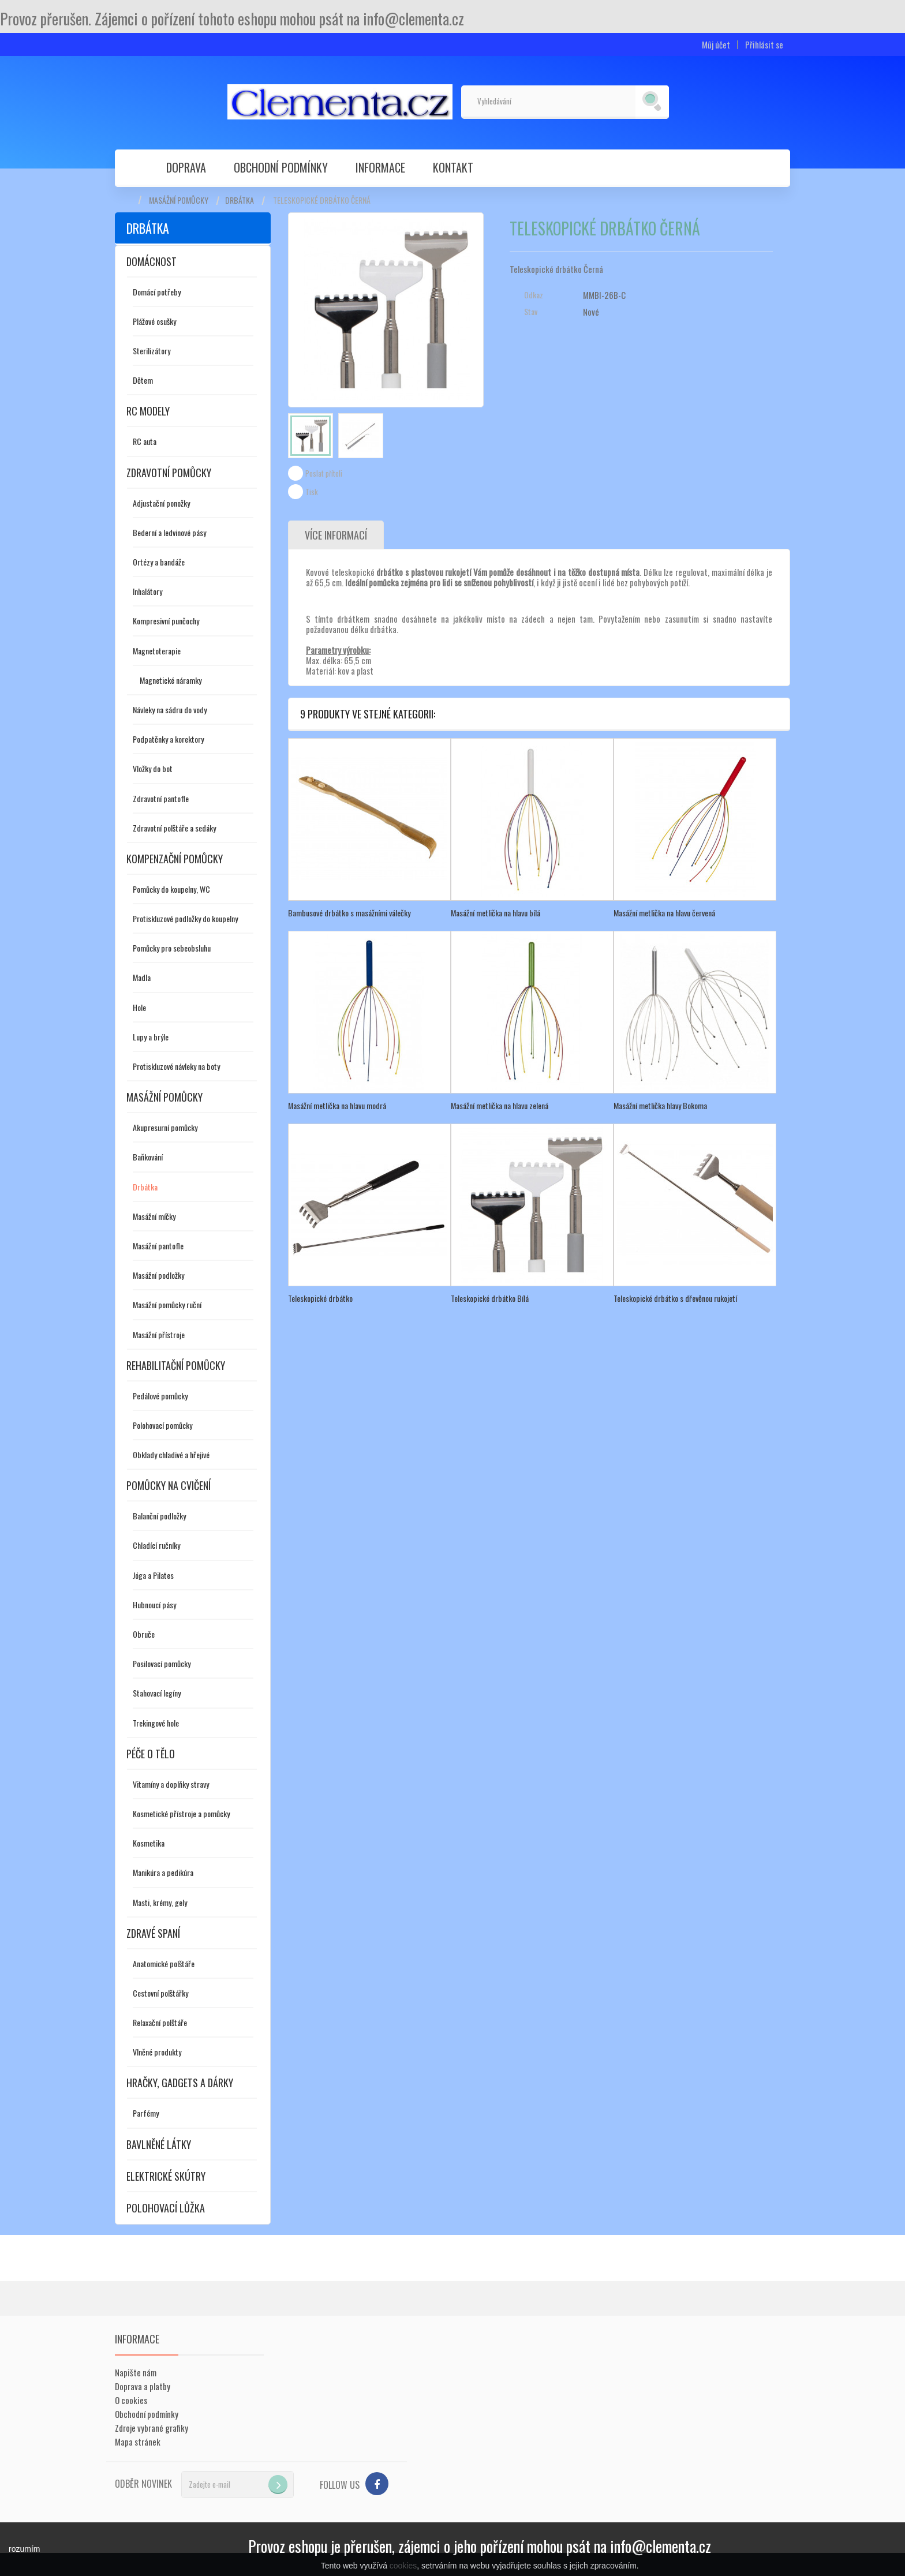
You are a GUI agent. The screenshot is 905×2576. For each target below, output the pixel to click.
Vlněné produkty (157, 2052)
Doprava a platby (142, 2386)
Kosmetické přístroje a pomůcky (181, 1813)
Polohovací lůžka (165, 2207)
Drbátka (239, 200)
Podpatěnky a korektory (168, 739)
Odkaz (533, 295)
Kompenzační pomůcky (174, 858)
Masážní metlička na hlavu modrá (337, 1105)
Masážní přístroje (159, 1334)
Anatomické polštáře (164, 1963)
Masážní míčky (154, 1216)
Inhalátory (147, 591)
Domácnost (151, 261)
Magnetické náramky (170, 680)
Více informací (336, 534)
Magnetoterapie (157, 651)
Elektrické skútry (165, 2176)
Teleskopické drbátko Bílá (490, 1298)
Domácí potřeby (157, 292)
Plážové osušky (154, 321)
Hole (139, 1007)
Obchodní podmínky (281, 167)
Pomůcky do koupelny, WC (171, 889)
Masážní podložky (158, 1275)
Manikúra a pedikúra (163, 1872)
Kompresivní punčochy (166, 621)
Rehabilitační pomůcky (175, 1365)
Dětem (143, 380)
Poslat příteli (323, 473)
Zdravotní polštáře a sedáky (174, 828)
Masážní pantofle (158, 1246)
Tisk (311, 491)
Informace (380, 167)
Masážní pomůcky (178, 200)
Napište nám (135, 2372)
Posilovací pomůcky (161, 1663)
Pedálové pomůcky (160, 1396)
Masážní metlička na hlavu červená (664, 913)
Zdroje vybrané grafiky (151, 2427)
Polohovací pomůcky (162, 1425)
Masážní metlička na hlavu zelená (499, 1105)
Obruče (144, 1634)
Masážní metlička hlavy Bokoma (660, 1105)
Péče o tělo (150, 1753)
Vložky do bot (153, 768)
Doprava (186, 167)
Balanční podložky (159, 1516)
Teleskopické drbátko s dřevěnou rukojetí (675, 1298)
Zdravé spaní (153, 1933)
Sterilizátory (151, 351)
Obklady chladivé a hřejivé (171, 1454)
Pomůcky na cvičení (168, 1485)
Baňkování (148, 1157)
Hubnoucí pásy (154, 1604)
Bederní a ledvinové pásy (169, 532)
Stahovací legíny (157, 1693)
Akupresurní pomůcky (165, 1127)
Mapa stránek (137, 2441)
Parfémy (146, 2113)
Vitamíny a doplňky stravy (171, 1784)
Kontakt (453, 167)
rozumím (24, 2548)
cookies (403, 2565)
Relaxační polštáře (160, 2022)
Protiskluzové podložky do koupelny (185, 918)
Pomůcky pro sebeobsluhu (172, 948)
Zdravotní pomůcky (168, 472)
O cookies (131, 2400)
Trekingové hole (156, 1723)
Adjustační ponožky (161, 503)
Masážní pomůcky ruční (167, 1304)
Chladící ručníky (156, 1545)
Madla (142, 977)
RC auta (144, 441)
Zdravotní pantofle (161, 798)
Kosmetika (148, 1843)
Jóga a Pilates (153, 1575)
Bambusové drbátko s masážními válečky (349, 913)
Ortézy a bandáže (159, 562)
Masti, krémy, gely (160, 1902)
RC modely (148, 410)
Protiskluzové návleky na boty (176, 1066)
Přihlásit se (764, 44)
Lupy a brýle (151, 1037)
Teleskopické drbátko (320, 1298)
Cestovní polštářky (160, 1993)
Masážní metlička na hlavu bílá (495, 913)
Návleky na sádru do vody (170, 709)
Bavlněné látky (158, 2144)
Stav (530, 311)
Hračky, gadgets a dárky (179, 2082)
